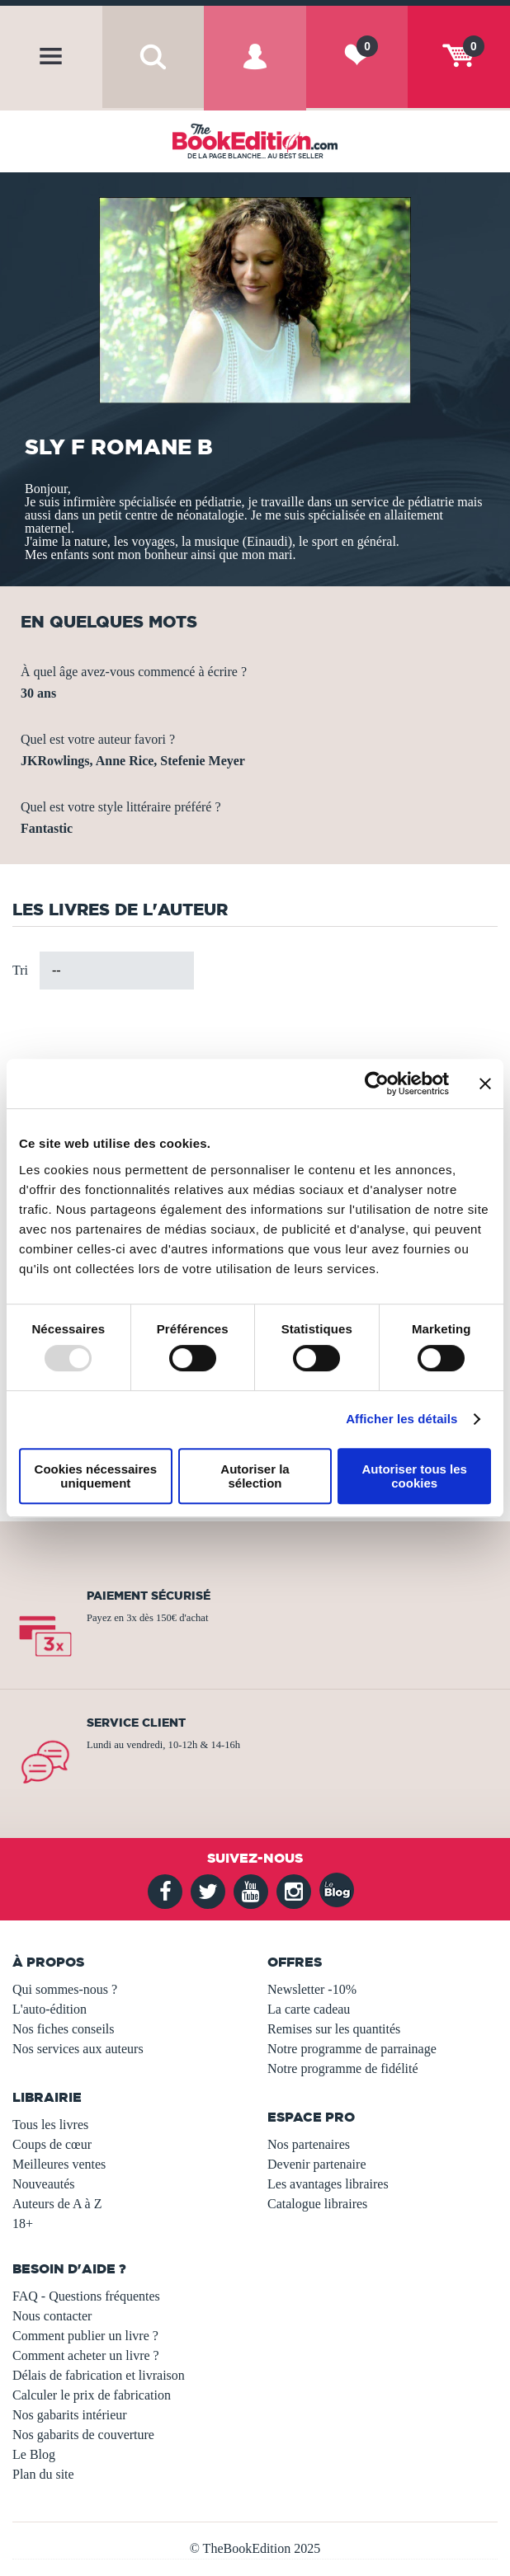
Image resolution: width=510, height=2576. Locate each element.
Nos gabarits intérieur (69, 2415)
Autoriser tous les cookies (414, 1476)
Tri (20, 970)
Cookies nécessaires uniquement (96, 1476)
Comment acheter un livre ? (85, 2355)
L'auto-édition (49, 2009)
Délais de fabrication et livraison (98, 2375)
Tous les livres (50, 2125)
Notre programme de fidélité (342, 2068)
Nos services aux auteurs (78, 2049)
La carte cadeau (308, 2009)
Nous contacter (52, 2316)
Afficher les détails (401, 1419)
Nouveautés (43, 2184)
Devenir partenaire (316, 2164)
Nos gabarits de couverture (83, 2435)
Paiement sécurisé (148, 1595)
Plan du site (43, 2474)
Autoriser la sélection (254, 1476)
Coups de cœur (52, 2144)
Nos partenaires (308, 2144)
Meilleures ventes (59, 2164)
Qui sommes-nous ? (64, 1989)
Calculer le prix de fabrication (91, 2395)
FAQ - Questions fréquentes (86, 2296)
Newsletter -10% (312, 1989)
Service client (136, 1722)
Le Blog (33, 2454)
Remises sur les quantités (333, 2029)
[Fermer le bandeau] (485, 1083)
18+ (22, 2223)
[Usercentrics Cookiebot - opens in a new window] (377, 1083)
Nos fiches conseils (63, 2029)
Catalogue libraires (317, 2204)
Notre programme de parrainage (352, 2049)
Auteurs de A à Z (57, 2204)
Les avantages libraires (328, 2184)
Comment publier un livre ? (85, 2336)
